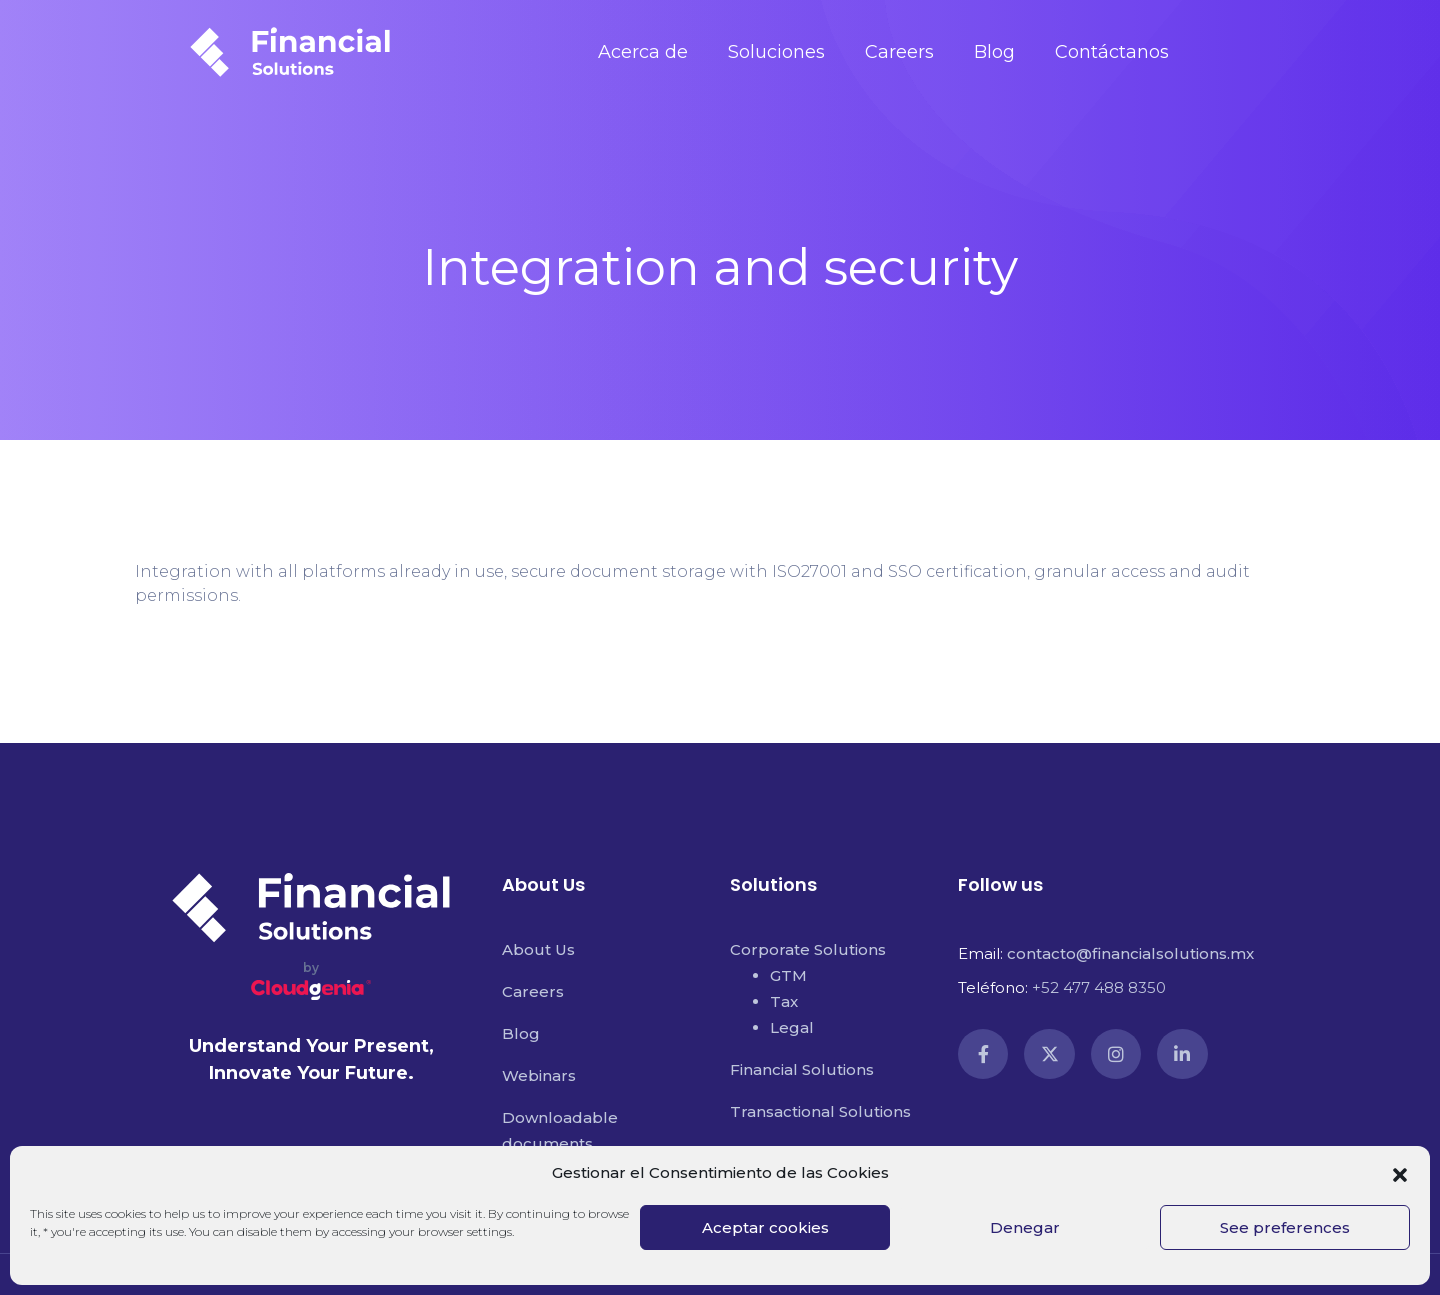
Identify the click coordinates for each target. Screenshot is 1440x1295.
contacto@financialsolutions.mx (1130, 953)
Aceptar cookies (765, 1227)
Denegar (1025, 1227)
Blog (994, 52)
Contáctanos (1112, 52)
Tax (784, 1001)
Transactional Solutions (820, 1111)
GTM (788, 975)
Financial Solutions (802, 1069)
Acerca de (643, 52)
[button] (1400, 1173)
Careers (899, 52)
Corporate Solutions (808, 949)
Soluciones (776, 52)
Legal (792, 1027)
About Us (538, 949)
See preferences (1285, 1227)
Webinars (539, 1075)
